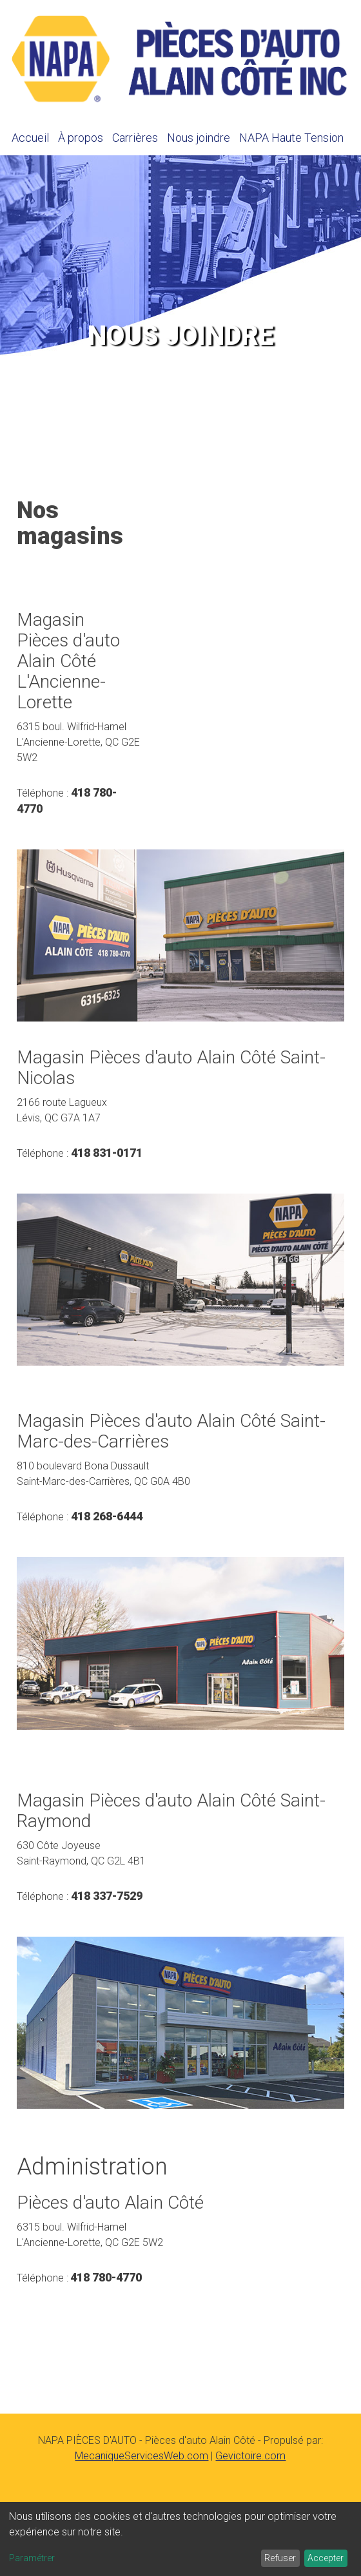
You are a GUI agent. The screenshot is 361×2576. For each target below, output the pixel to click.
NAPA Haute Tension (291, 137)
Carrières (135, 137)
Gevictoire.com (250, 2456)
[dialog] (180, 2539)
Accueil (30, 137)
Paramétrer (32, 2558)
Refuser (280, 2558)
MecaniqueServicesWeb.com (141, 2456)
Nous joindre (198, 137)
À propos (80, 137)
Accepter (325, 2558)
